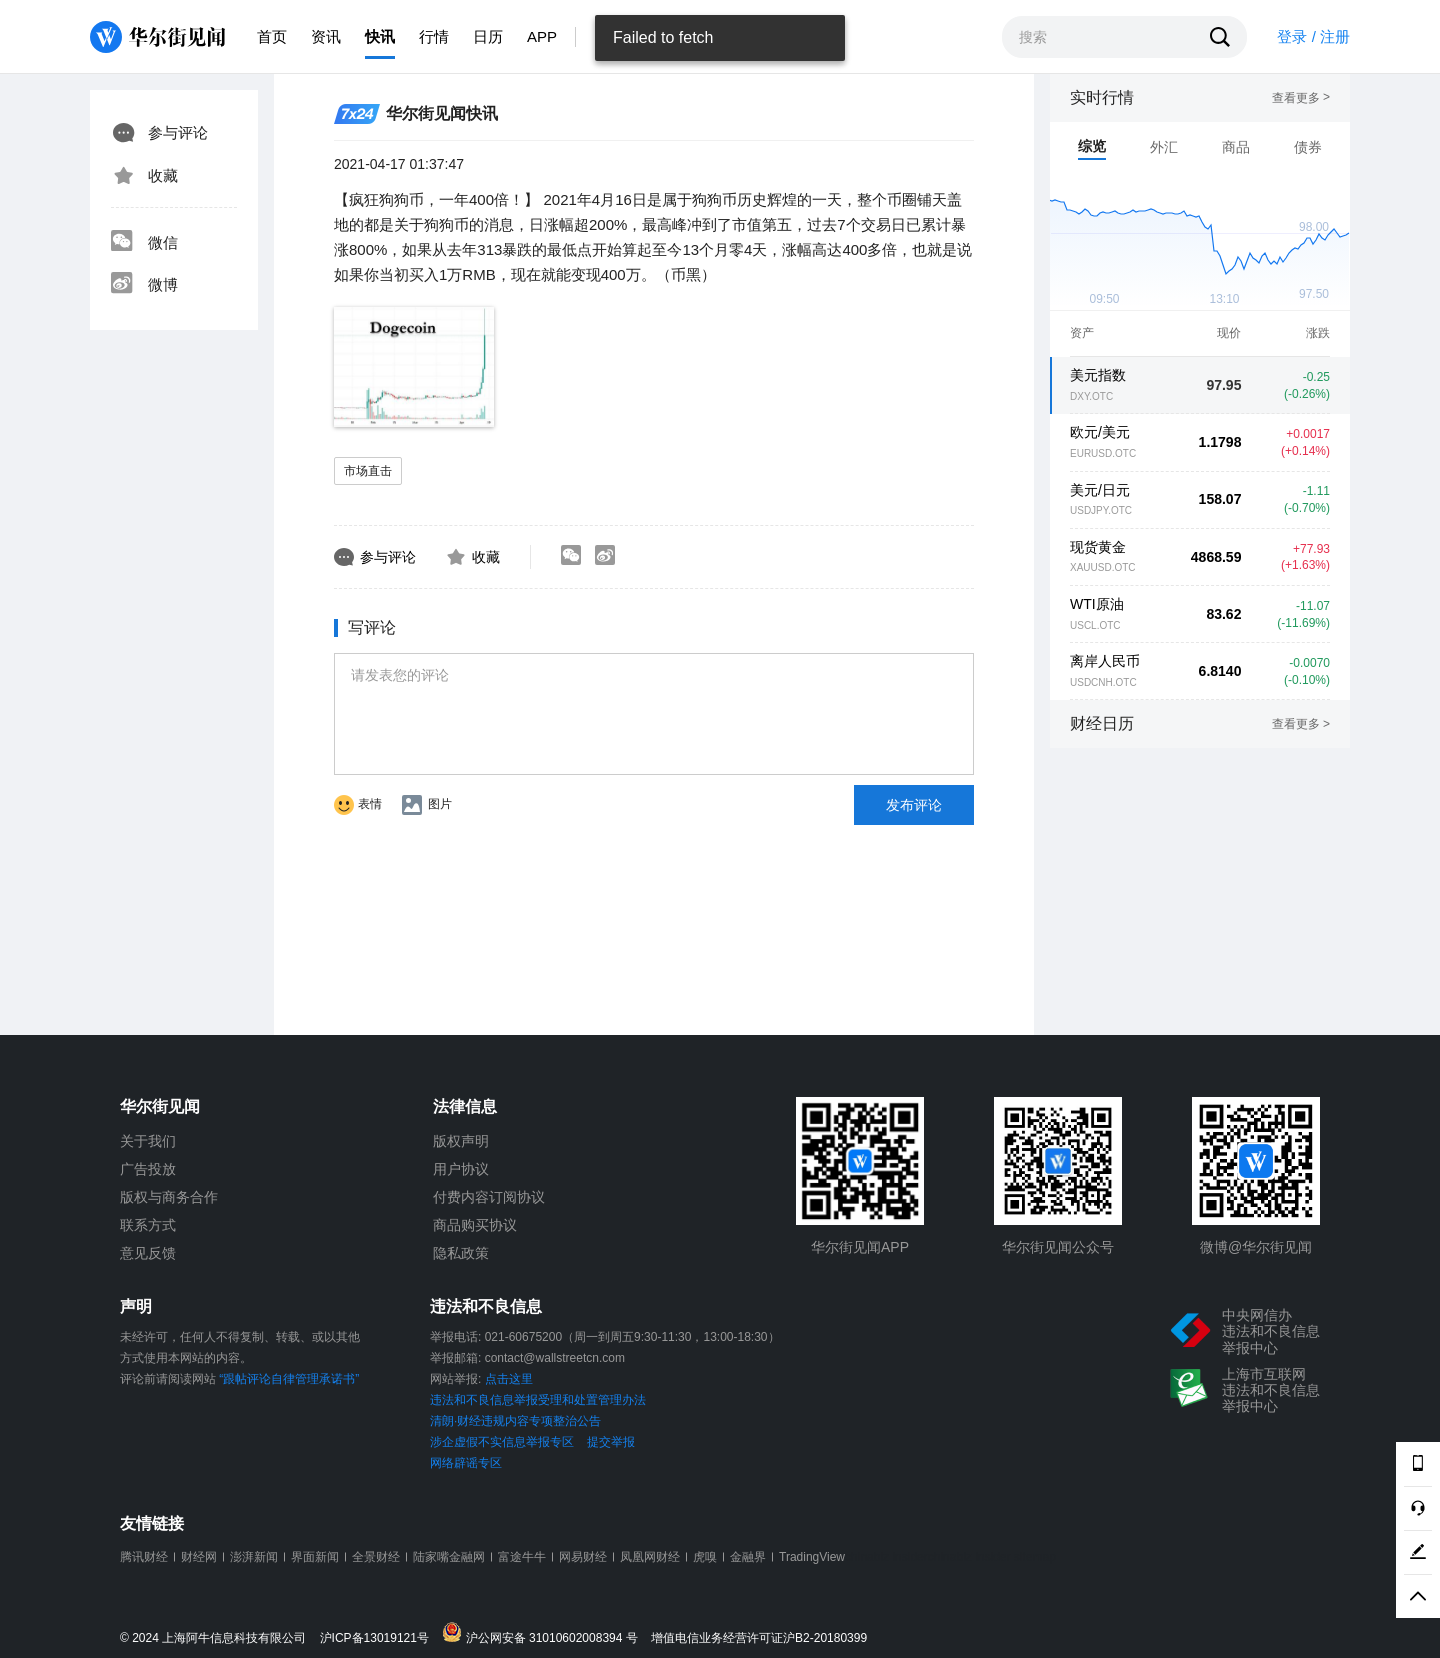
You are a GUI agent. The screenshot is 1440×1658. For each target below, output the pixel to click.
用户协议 (461, 1169)
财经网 (199, 1557)
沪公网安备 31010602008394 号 (544, 1633)
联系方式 (148, 1225)
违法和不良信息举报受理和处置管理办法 (538, 1400)
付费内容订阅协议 (489, 1197)
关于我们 (148, 1141)
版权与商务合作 (169, 1197)
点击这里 (509, 1379)
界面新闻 (315, 1557)
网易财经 (583, 1557)
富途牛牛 (522, 1557)
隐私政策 (461, 1253)
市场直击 (368, 471)
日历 (488, 36)
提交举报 (611, 1442)
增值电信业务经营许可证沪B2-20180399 (759, 1638)
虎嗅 (705, 1557)
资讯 (326, 36)
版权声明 (461, 1141)
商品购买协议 (475, 1225)
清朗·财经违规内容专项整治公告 (515, 1421)
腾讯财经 (144, 1557)
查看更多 (1301, 98)
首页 (272, 36)
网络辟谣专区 (466, 1463)
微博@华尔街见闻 (1256, 1247)
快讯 (380, 36)
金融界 (748, 1557)
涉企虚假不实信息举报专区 (502, 1442)
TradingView (812, 1557)
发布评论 (914, 805)
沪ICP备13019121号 (379, 1638)
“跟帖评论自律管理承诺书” (289, 1379)
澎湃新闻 (254, 1557)
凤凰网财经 (650, 1557)
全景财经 (376, 1557)
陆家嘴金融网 (449, 1557)
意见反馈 (148, 1253)
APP (542, 36)
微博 (144, 285)
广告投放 (148, 1169)
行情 (434, 36)
